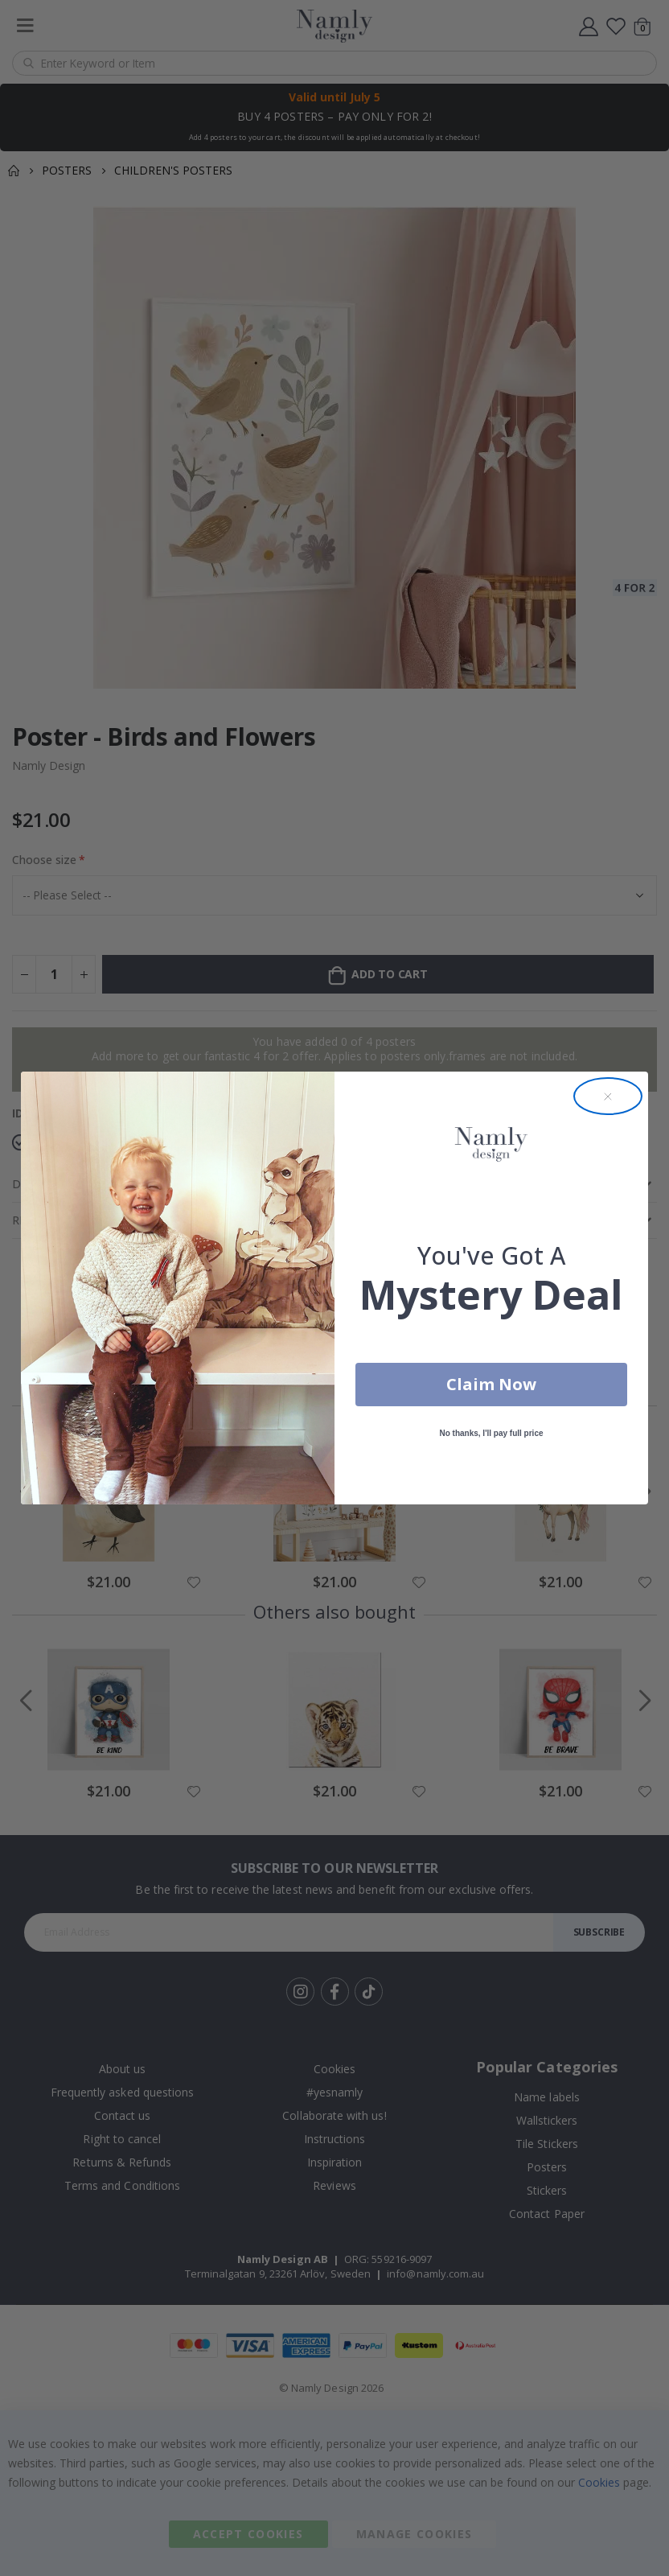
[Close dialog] (608, 1096)
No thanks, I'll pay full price (491, 1433)
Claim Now (491, 1384)
